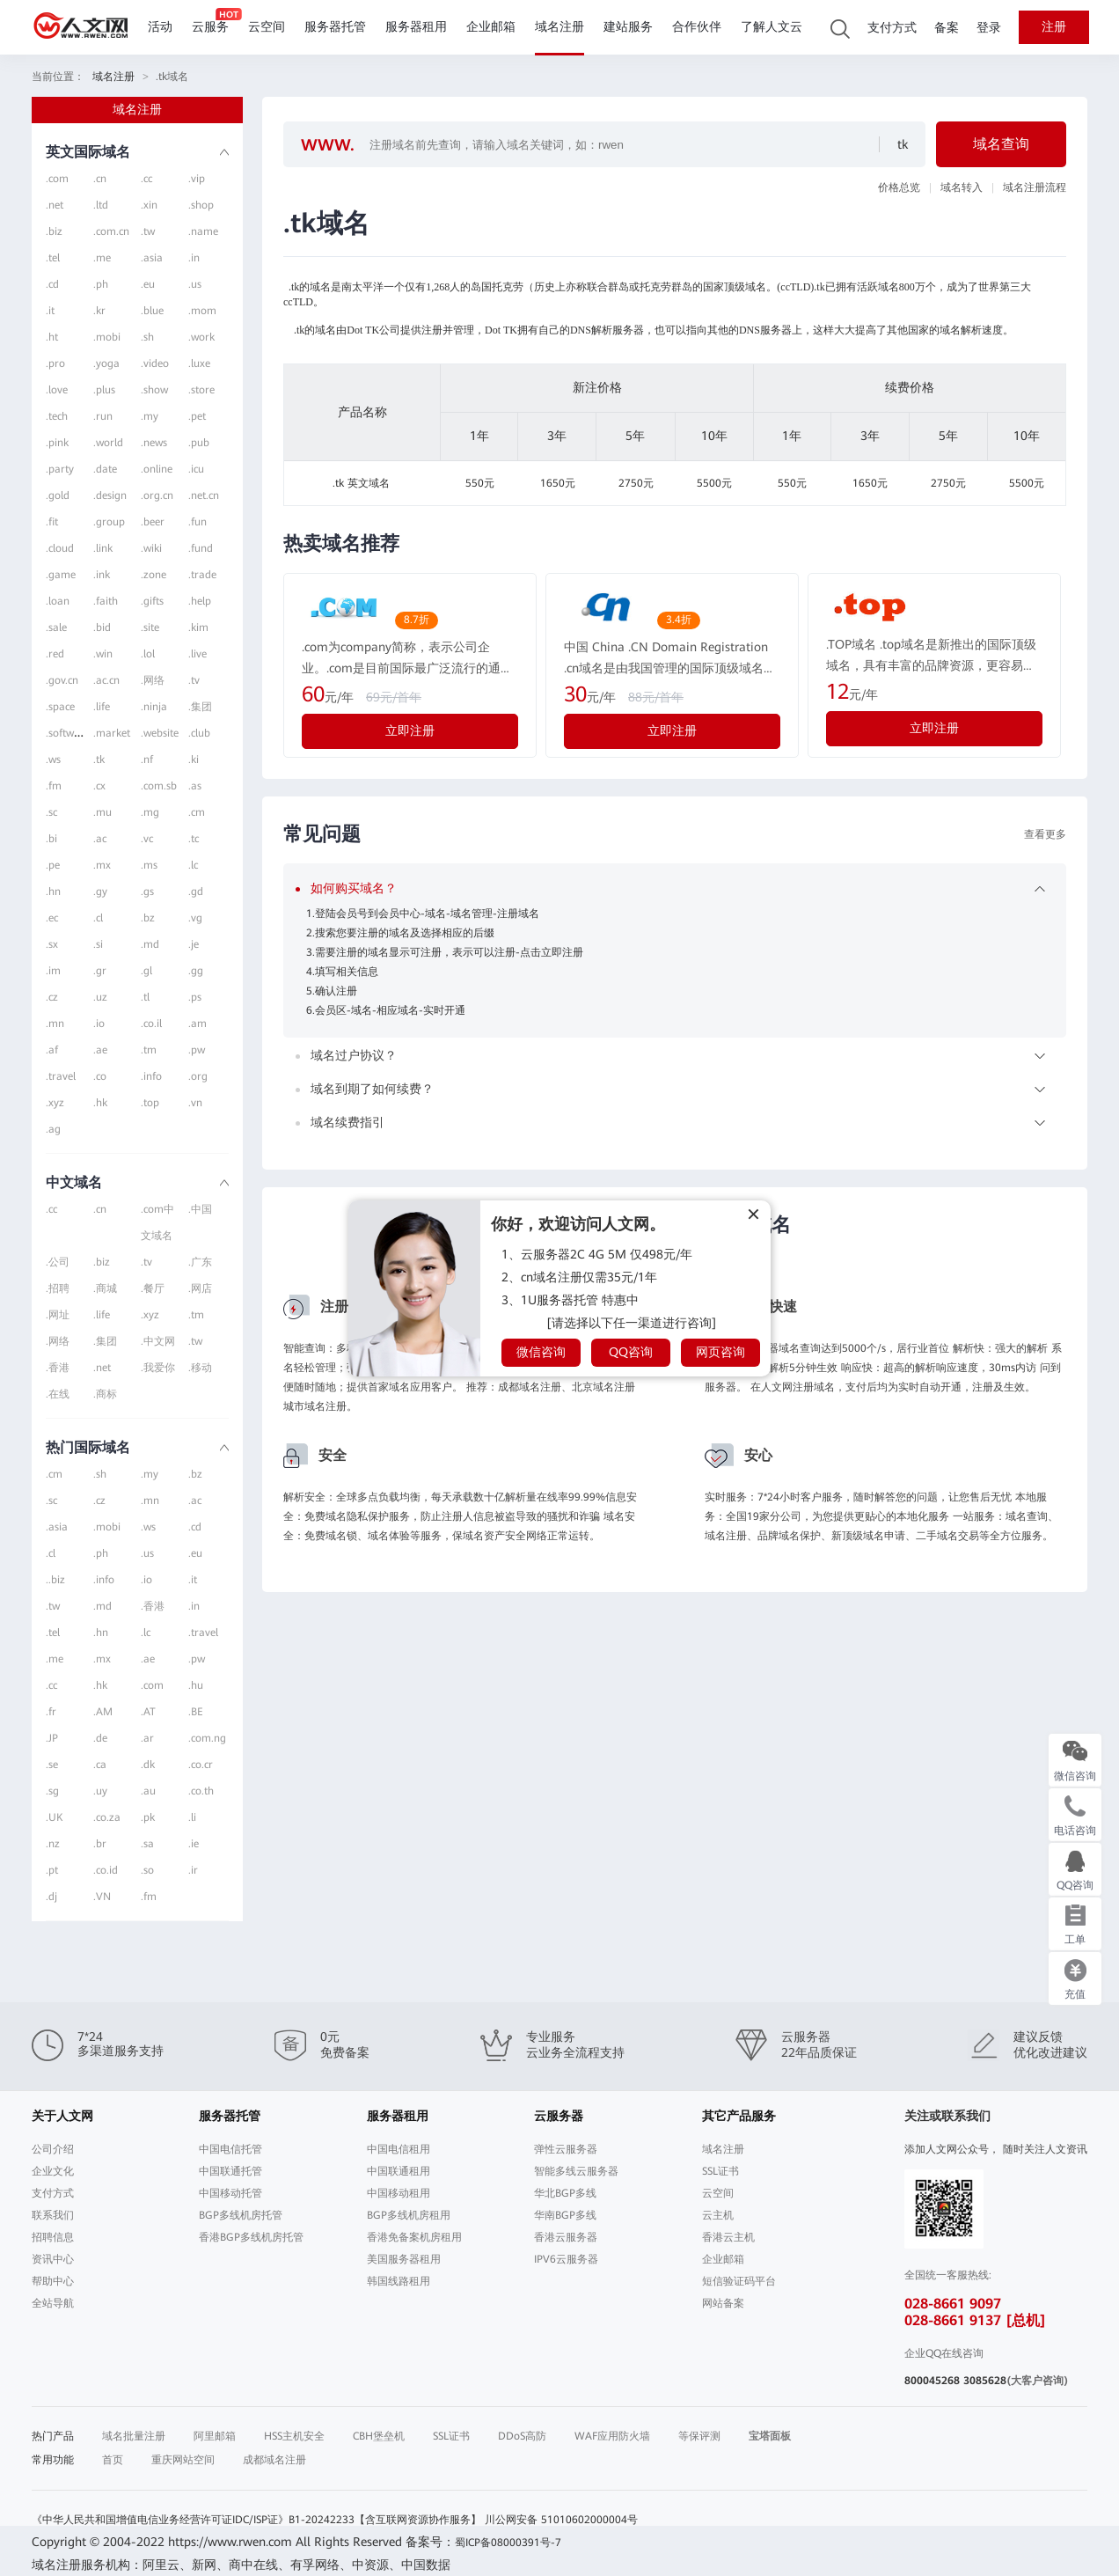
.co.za (107, 1817)
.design (110, 495)
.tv (194, 680)
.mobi (107, 337)
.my (149, 416)
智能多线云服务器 (576, 2171)
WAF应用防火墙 (612, 2436)
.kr (99, 311)
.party (60, 469)
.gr (99, 971)
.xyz (55, 1103)
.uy (100, 1791)
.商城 (105, 1288)
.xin (149, 205)
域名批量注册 (133, 2436)
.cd (52, 284)
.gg (195, 971)
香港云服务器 (565, 2237)
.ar (147, 1738)
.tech (57, 416)
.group (109, 522)
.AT (148, 1712)
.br (99, 1844)
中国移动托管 (230, 2193)
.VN (102, 1896)
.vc (147, 839)
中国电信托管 (230, 2149)
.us (194, 284)
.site (150, 627)
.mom (202, 311)
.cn (99, 178)
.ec (52, 918)
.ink (101, 575)
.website (160, 733)
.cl (98, 918)
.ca (99, 1764)
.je (193, 944)
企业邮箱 (491, 26)
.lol (148, 654)
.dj (51, 1896)
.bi (51, 839)
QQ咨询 (631, 1352)
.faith (105, 601)
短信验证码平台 (739, 2281)
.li (192, 1817)
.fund (200, 548)
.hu (195, 1685)
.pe (53, 865)
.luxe (199, 363)
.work (201, 337)
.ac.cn (106, 680)
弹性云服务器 (565, 2149)
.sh (147, 337)
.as (194, 786)
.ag (53, 1129)
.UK (54, 1817)
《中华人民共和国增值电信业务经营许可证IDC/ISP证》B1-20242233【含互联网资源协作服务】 (256, 2520)
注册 (1054, 26)
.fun (197, 522)
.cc (146, 178)
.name (203, 231)
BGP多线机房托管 (240, 2215)
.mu (102, 812)
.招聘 (57, 1288)
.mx (102, 865)
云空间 (266, 26)
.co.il (151, 1023)
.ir (193, 1870)
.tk (99, 759)
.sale (56, 627)
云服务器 (558, 2116)
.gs (147, 891)
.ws (53, 759)
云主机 (718, 2215)
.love (57, 390)
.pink (57, 443)
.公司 (57, 1262)
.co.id (105, 1870)
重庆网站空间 (183, 2460)
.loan (57, 601)
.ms (149, 865)
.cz (52, 997)
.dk (148, 1764)
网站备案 (723, 2303)
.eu (148, 284)
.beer (153, 522)
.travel (61, 1076)
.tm (149, 1050)
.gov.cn (62, 680)
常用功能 (53, 2460)
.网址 (57, 1315)
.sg (52, 1791)
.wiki (151, 548)
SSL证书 (720, 2171)
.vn (195, 1103)
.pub (198, 443)
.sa (147, 1844)
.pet (197, 416)
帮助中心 (53, 2281)
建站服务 (628, 26)
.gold (57, 495)
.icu (196, 469)
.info (151, 1076)
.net (54, 205)
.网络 (153, 680)
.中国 (200, 1209)
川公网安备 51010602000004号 (561, 2520)
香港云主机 (728, 2237)
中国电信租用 (398, 2149)
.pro (55, 363)
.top (150, 1103)
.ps (194, 997)
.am (197, 1023)
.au (148, 1791)
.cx (99, 786)
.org (198, 1076)
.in (194, 258)
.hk (100, 1103)
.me (102, 258)
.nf (147, 759)
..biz (55, 1580)
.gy (100, 891)
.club (199, 733)
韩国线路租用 (398, 2281)
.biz (54, 231)
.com (57, 178)
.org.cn (157, 495)
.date (105, 469)
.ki (193, 759)
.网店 (200, 1288)
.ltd (100, 205)
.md (150, 944)
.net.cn (203, 495)
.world (108, 443)
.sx (52, 944)
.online (156, 469)
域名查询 (1001, 144)
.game (61, 575)
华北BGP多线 (565, 2193)
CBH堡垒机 (379, 2436)
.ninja (154, 707)
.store (201, 390)
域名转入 (961, 187)
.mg (150, 812)
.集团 (200, 707)
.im (53, 971)
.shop (201, 205)
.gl (146, 971)
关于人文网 (62, 2116)
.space (60, 707)
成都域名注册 (274, 2460)
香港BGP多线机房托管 (251, 2237)
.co (99, 1076)
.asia (152, 258)
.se (52, 1764)
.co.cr (200, 1764)
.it (50, 311)
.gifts (152, 601)
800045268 (932, 2380)
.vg (195, 918)
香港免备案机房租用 (414, 2237)
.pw (196, 1050)
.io (99, 1023)
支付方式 (892, 27)
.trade (202, 575)
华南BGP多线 (565, 2215)
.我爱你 (158, 1367)
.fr (51, 1712)
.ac (99, 839)
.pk (148, 1817)
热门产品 (53, 2436)
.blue (152, 311)
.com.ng (207, 1738)
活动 (160, 26)
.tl (145, 997)
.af (52, 1050)
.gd (195, 891)
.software (68, 733)
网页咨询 (720, 1352)
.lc (193, 865)
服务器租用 (416, 26)
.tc (193, 839)
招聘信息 (53, 2237)
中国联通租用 (398, 2171)
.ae (100, 1050)
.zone (153, 575)
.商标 (105, 1394)
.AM (103, 1712)
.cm (196, 812)
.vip (196, 178)
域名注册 (559, 26)
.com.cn (111, 231)
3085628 (984, 2380)
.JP (52, 1738)
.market (111, 733)
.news (154, 443)
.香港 (57, 1367)
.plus (104, 390)
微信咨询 (541, 1352)
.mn (55, 1023)
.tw (148, 231)
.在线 (57, 1394)
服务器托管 (335, 26)
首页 (112, 2460)
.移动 (200, 1367)
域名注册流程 (1034, 187)
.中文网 (158, 1341)
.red (55, 654)
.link (103, 548)
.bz (148, 918)
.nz (53, 1844)
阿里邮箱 (215, 2436)
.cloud (60, 548)
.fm (54, 786)
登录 (988, 27)
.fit (52, 522)
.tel (53, 258)
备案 (946, 27)
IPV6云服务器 (566, 2259)
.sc (51, 812)
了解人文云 (771, 26)
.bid (102, 627)
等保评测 (699, 2436)
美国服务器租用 (404, 2259)
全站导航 (53, 2303)
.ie (193, 1844)
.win (103, 654)
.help (199, 601)
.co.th (201, 1791)
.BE (195, 1712)
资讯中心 (53, 2259)
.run (103, 416)
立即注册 (410, 730)
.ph (100, 284)
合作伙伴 (696, 26)
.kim (198, 627)
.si (98, 944)
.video (155, 363)
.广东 (200, 1262)
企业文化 (53, 2171)
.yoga (106, 363)
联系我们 (53, 2215)
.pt (52, 1870)
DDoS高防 (522, 2436)
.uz (100, 997)
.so (147, 1870)
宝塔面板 (770, 2436)
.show (154, 390)
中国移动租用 (398, 2193)
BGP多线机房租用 (408, 2215)
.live (197, 654)
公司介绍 (53, 2149)
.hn (53, 891)
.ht (52, 337)
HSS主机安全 (294, 2436)
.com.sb (159, 786)
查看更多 (1045, 834)
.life (101, 707)
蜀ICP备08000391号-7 (508, 2542)
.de (100, 1738)
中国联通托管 (230, 2171)
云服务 (210, 26)
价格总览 (899, 187)
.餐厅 (153, 1288)
